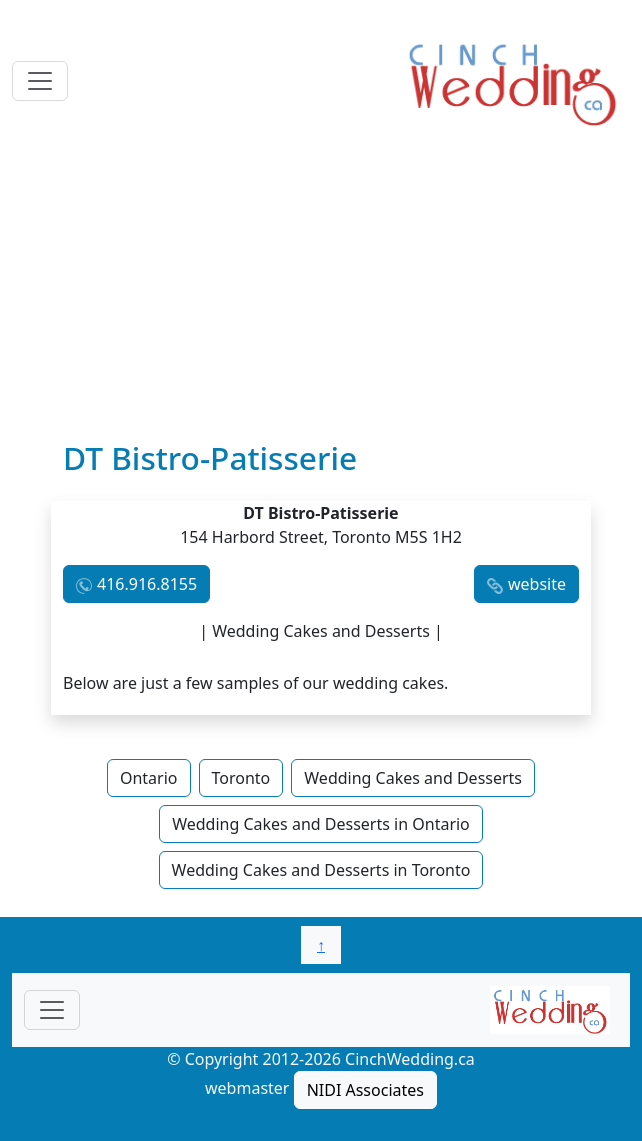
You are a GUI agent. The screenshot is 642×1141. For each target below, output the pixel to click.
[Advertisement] (321, 289)
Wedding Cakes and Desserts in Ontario (321, 824)
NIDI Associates (365, 1090)
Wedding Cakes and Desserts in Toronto (321, 870)
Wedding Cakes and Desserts (413, 778)
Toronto (241, 778)
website (537, 584)
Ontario (149, 778)
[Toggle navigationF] (52, 1010)
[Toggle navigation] (40, 81)
